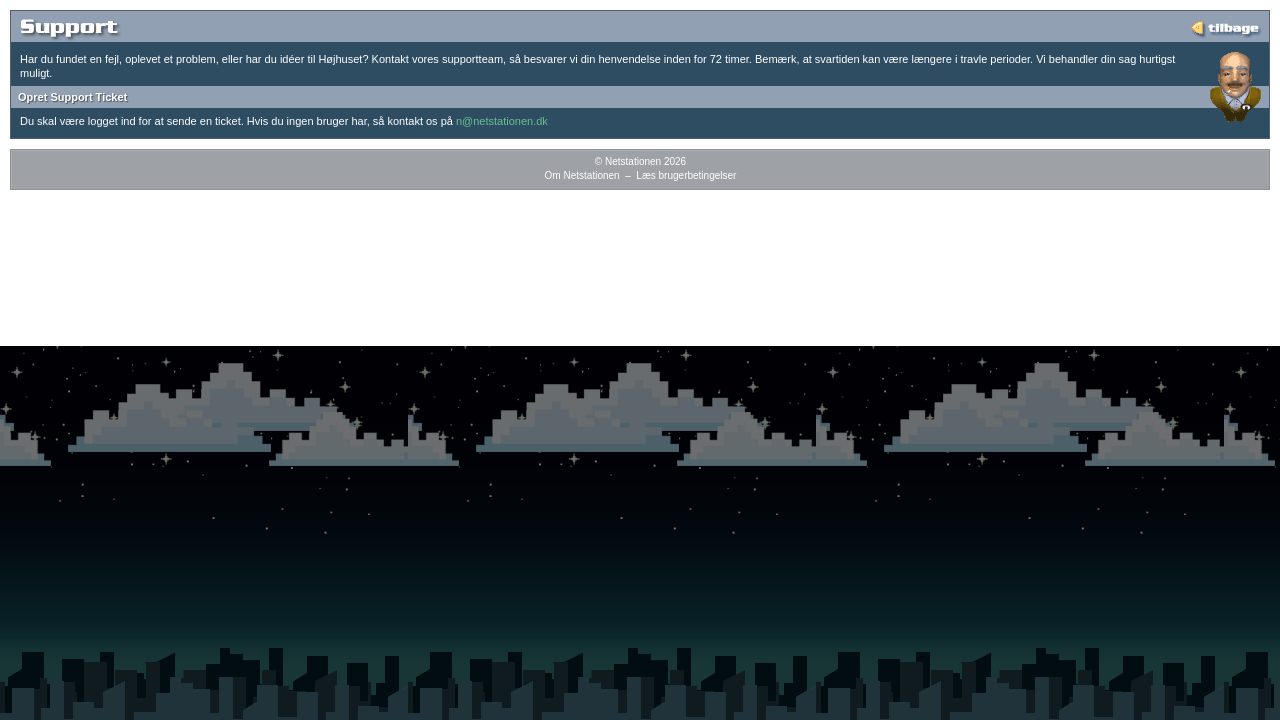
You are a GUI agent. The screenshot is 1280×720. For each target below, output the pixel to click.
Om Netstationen (582, 175)
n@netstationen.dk (502, 121)
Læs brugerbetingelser (686, 175)
